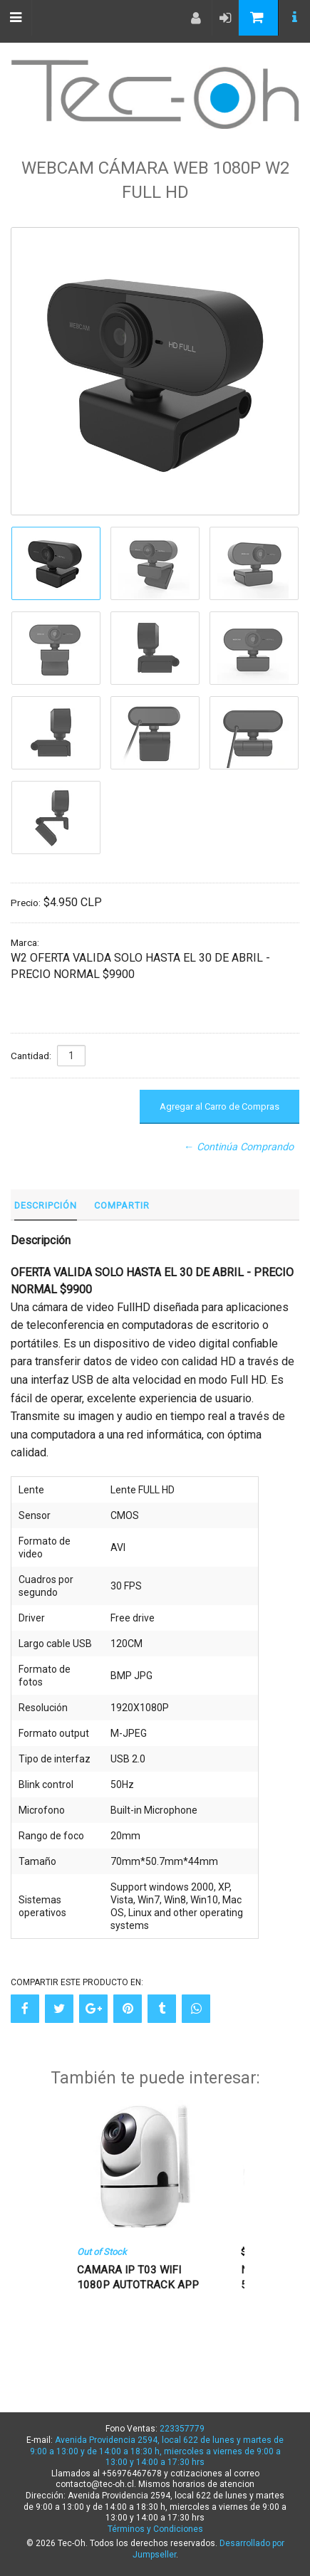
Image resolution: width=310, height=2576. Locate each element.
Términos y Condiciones (155, 2529)
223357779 (182, 2429)
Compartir (122, 1205)
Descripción (45, 1205)
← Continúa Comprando (239, 1147)
